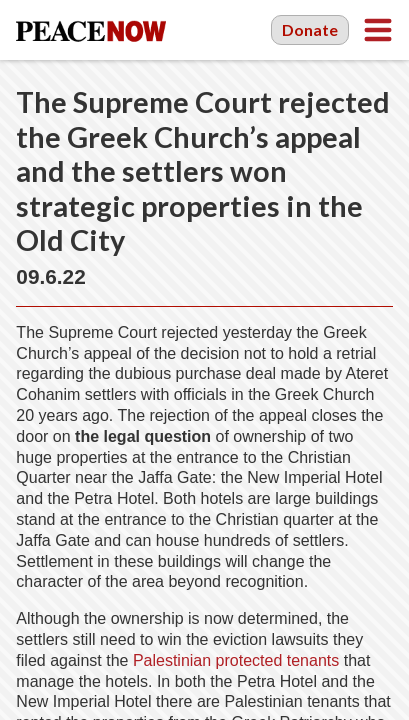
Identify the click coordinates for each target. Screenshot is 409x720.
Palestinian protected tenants (236, 660)
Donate (310, 29)
